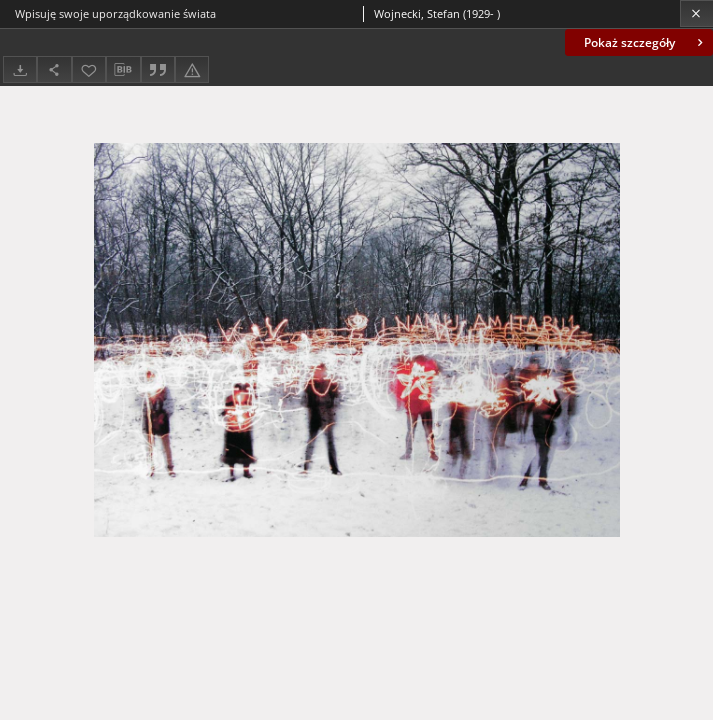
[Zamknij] (696, 13)
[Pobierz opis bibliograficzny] (123, 70)
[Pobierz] (20, 69)
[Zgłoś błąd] (192, 69)
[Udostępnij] (54, 69)
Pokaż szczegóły (645, 42)
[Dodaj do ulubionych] (89, 69)
